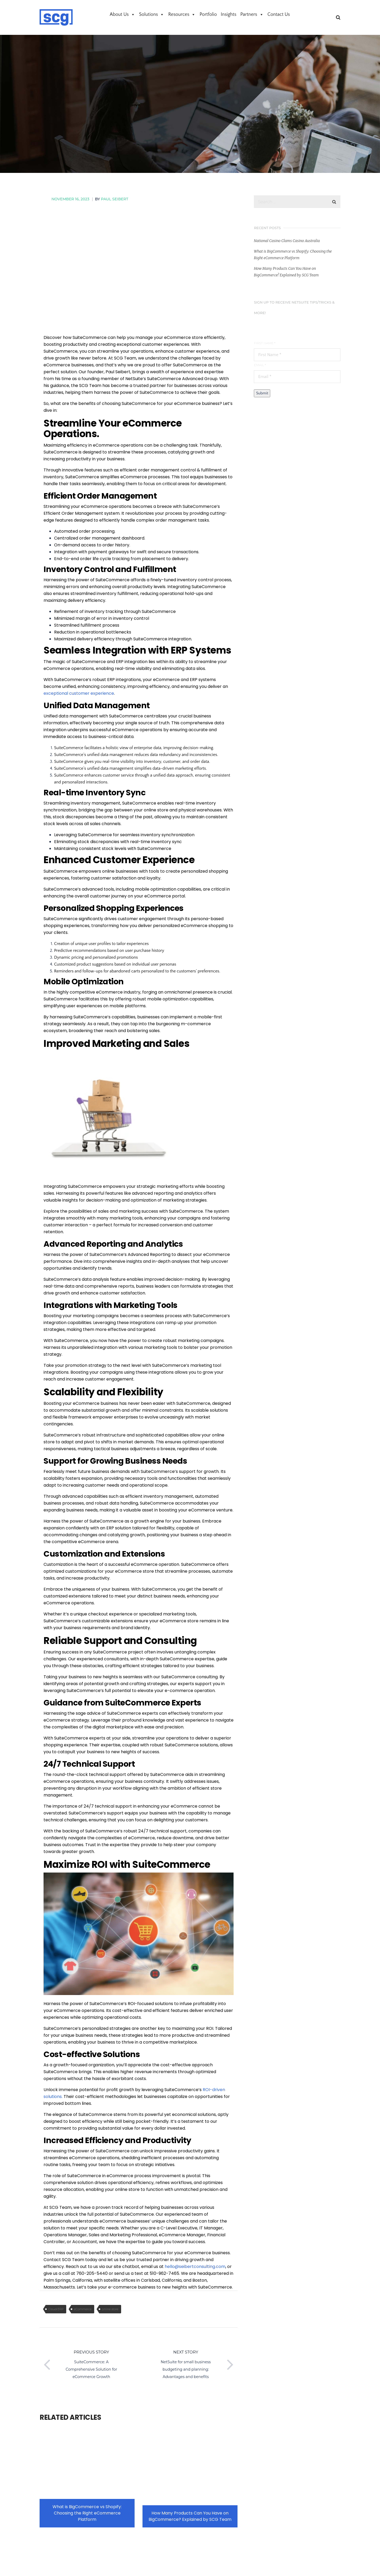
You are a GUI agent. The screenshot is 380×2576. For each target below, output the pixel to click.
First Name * (264, 343)
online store (110, 2309)
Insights (228, 14)
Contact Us (279, 14)
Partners (252, 14)
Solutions (151, 14)
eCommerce (83, 2309)
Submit (262, 393)
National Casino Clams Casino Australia (287, 240)
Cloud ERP (56, 2309)
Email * (260, 365)
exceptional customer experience (79, 693)
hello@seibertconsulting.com (195, 2266)
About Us (122, 14)
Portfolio (208, 14)
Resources (182, 14)
